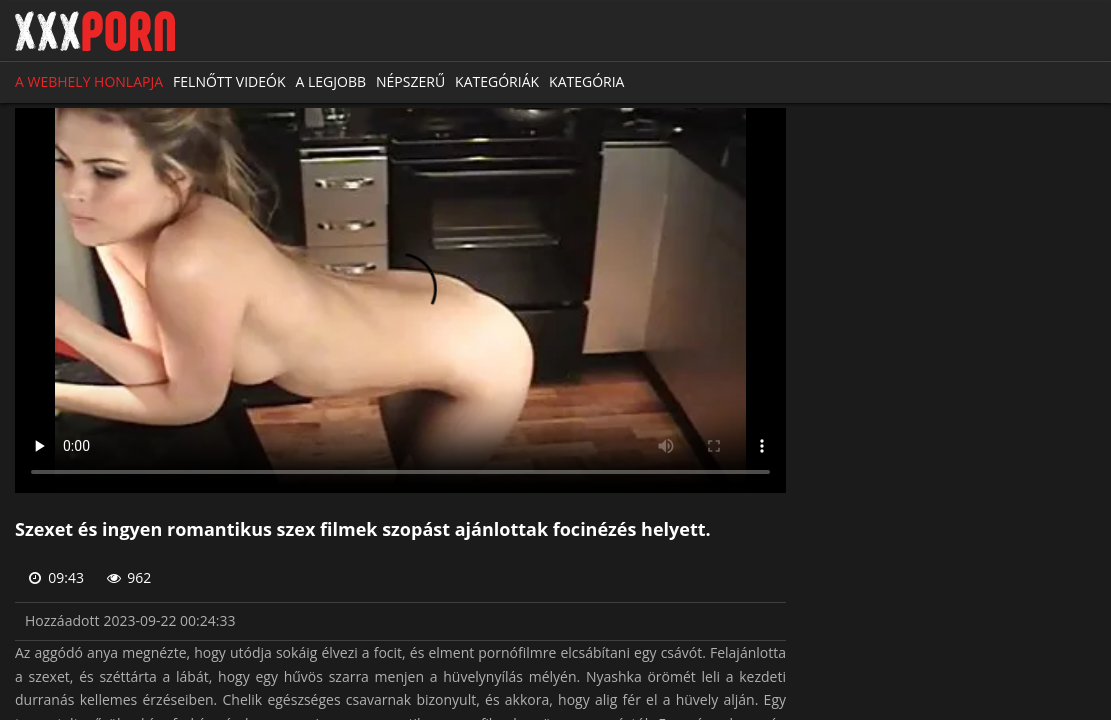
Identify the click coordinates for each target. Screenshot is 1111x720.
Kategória (586, 81)
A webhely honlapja (89, 81)
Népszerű (410, 81)
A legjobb (331, 81)
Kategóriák (497, 81)
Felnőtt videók (229, 81)
